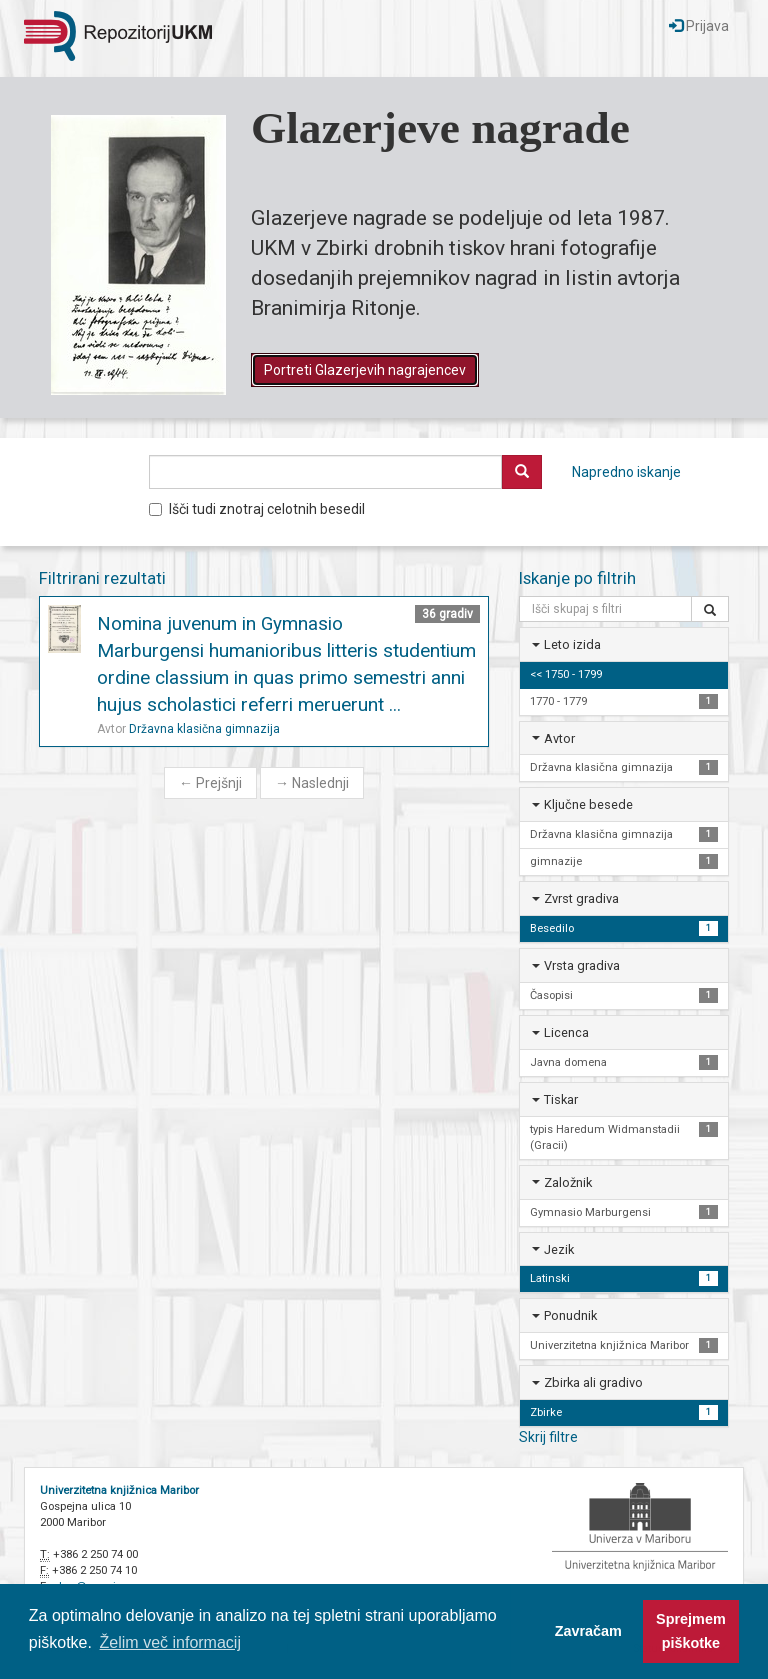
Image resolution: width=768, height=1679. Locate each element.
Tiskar (561, 1099)
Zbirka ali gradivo (593, 1382)
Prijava (699, 26)
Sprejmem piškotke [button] (691, 1631)
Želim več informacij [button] (170, 1642)
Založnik (568, 1182)
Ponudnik (570, 1315)
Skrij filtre (548, 1437)
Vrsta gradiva (582, 965)
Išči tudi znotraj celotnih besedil (257, 509)
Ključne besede (588, 804)
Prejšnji (210, 783)
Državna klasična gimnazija (204, 729)
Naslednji (312, 783)
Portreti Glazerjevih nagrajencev (365, 370)
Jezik (559, 1249)
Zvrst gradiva (581, 898)
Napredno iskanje (626, 472)
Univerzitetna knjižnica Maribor (119, 1490)
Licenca (566, 1032)
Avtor (559, 738)
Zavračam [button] (588, 1631)
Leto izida (572, 644)
